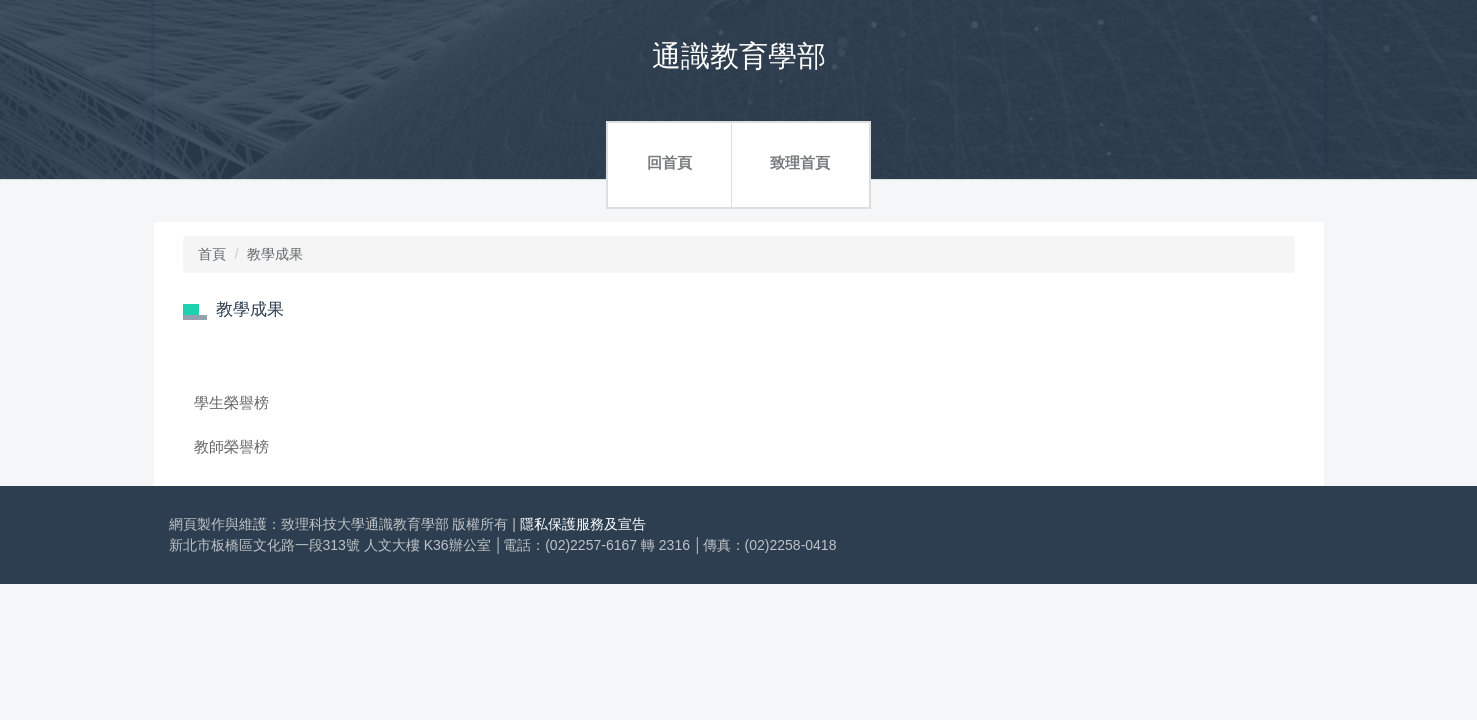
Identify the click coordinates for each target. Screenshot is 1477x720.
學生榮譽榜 (231, 402)
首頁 (212, 254)
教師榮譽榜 (231, 446)
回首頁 (669, 162)
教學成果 (275, 254)
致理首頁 (800, 162)
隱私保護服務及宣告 (583, 524)
